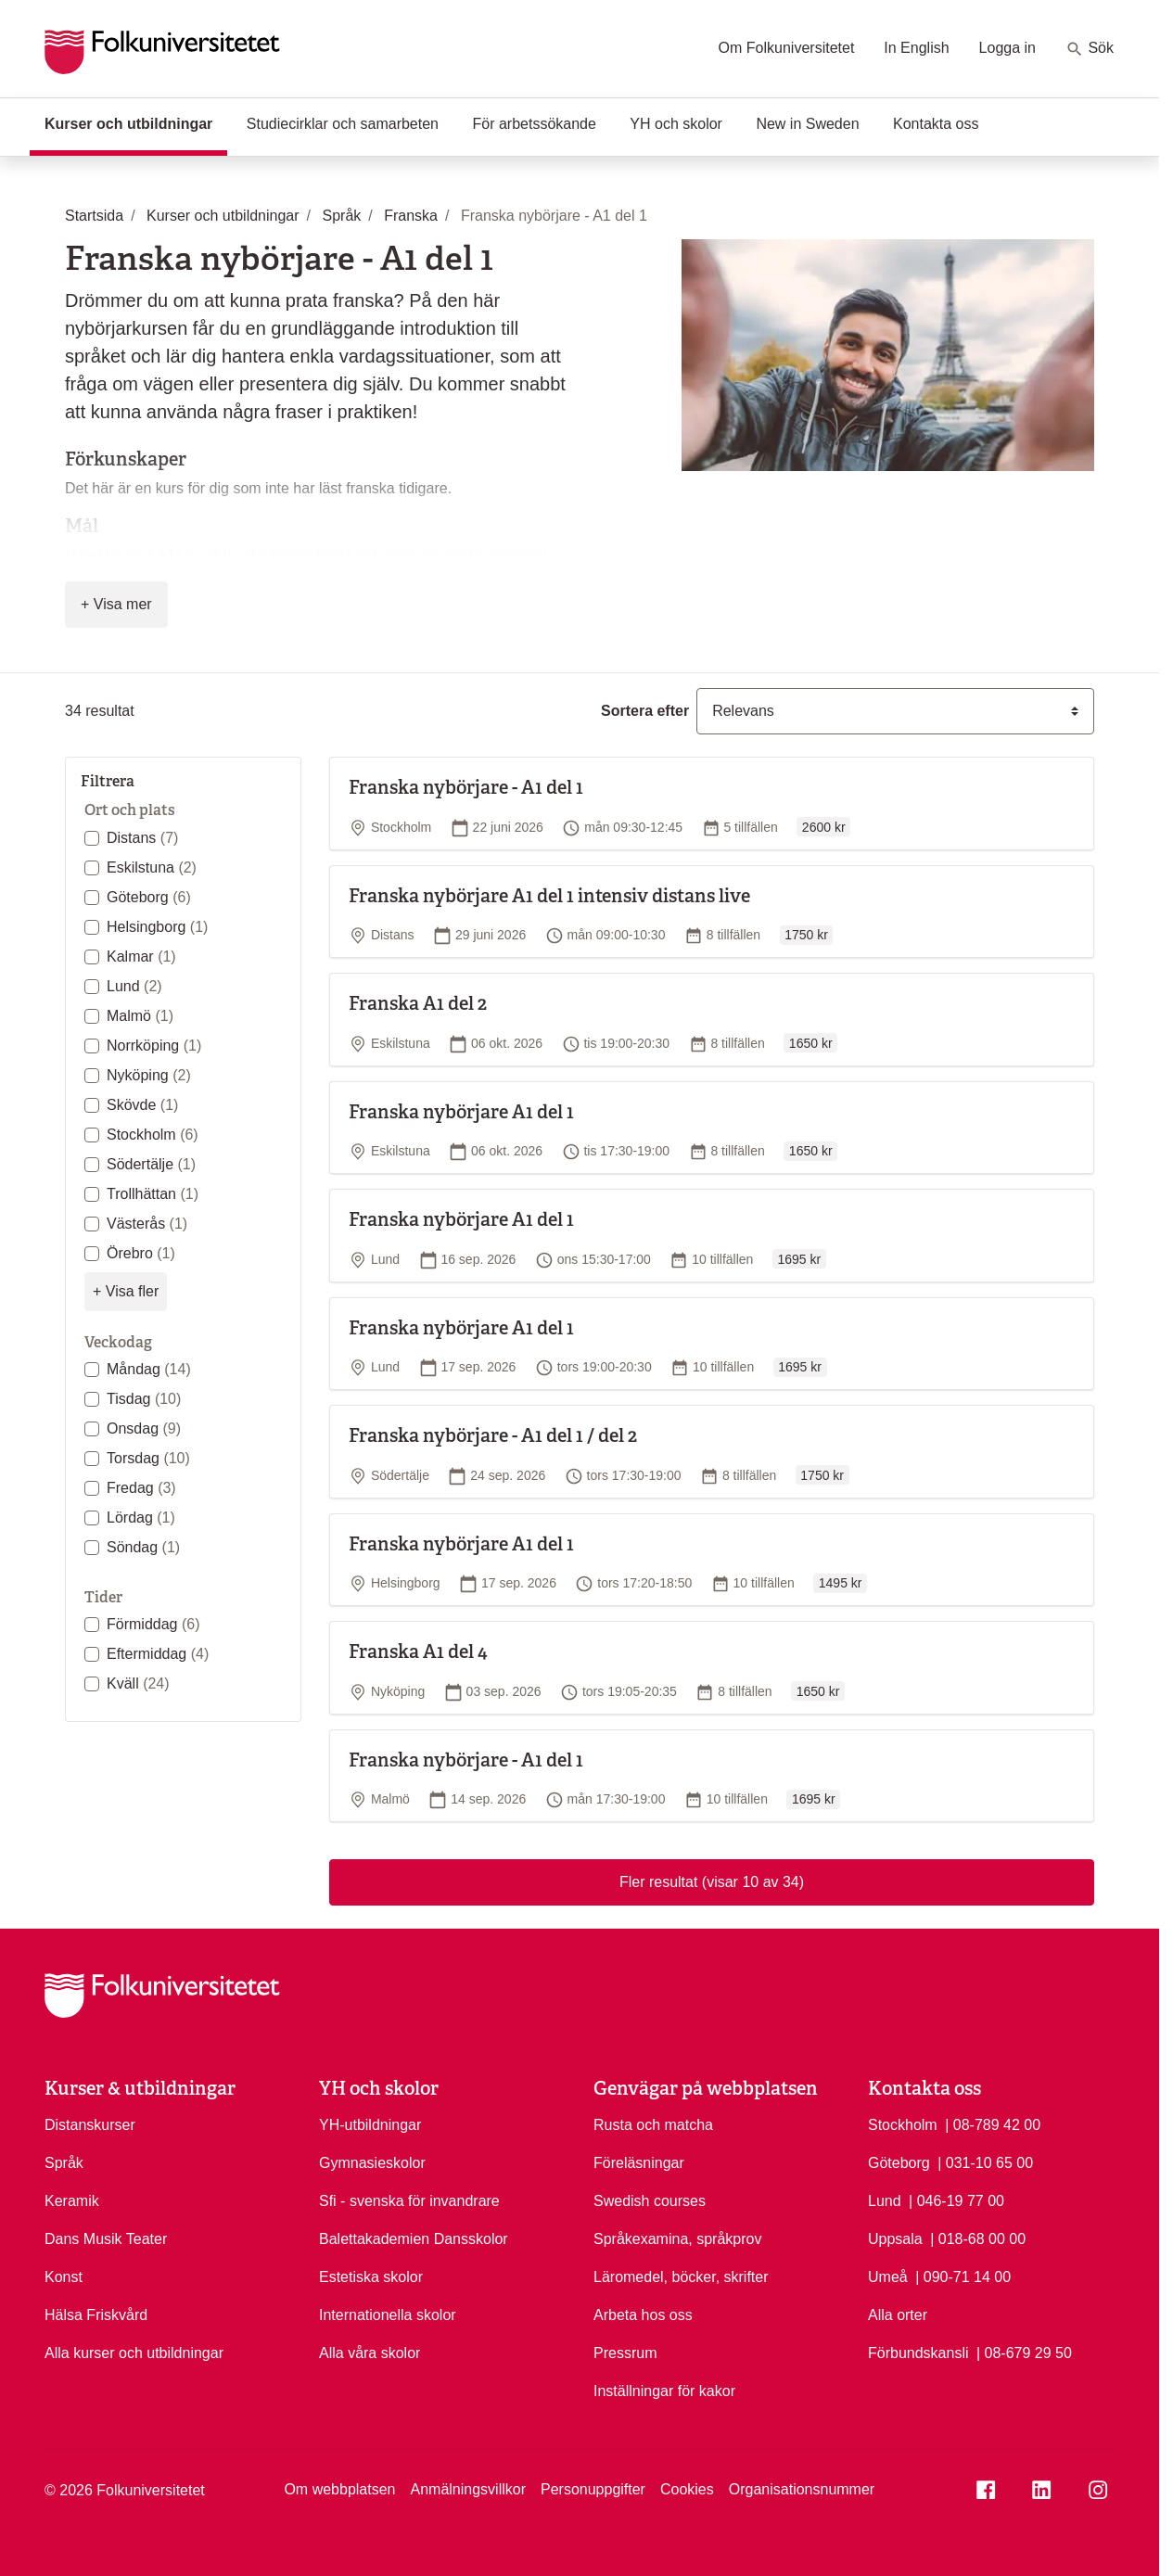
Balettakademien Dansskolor (413, 2239)
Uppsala (895, 2239)
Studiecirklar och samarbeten (343, 124)
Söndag (143, 1547)
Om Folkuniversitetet (787, 48)
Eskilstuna (152, 867)
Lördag (141, 1517)
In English (916, 48)
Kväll (138, 1683)
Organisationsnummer (801, 2489)
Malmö (140, 1016)
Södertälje (151, 1164)
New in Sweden (807, 124)
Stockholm (152, 1134)
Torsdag (148, 1458)
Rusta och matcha (653, 2125)
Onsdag (144, 1428)
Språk (64, 2163)
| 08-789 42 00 (992, 2123)
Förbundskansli (918, 2353)
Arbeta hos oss (643, 2315)
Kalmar (141, 956)
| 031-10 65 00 (985, 2161)
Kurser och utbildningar (136, 122)
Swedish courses (649, 2201)
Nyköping (149, 1075)
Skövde (142, 1105)
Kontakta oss (936, 124)
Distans (142, 838)
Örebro (141, 1253)
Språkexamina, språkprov (677, 2239)
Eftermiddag (158, 1654)
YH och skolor (676, 124)
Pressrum (625, 2353)
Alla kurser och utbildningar (134, 2353)
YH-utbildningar (370, 2125)
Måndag (149, 1369)
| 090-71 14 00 (963, 2275)
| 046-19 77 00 (956, 2199)
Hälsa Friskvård (96, 2315)
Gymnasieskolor (372, 2163)
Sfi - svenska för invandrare (409, 2201)
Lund (134, 986)
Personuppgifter (593, 2489)
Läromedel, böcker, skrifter (681, 2277)
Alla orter (897, 2315)
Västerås (147, 1223)
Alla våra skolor (369, 2353)
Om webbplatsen (339, 2489)
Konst (64, 2277)
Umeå (888, 2277)
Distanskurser (90, 2125)
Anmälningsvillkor (468, 2489)
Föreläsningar (638, 2163)
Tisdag (144, 1399)
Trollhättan (152, 1194)
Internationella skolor (387, 2315)
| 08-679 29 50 (1024, 2351)
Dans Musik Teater (106, 2239)
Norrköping (154, 1045)
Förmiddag (153, 1624)
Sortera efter (645, 711)
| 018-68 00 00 (978, 2237)
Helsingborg (157, 927)
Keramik (72, 2201)
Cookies (687, 2489)
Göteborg (149, 897)
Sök (1089, 49)
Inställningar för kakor (664, 2391)
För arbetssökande (533, 124)
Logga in (1007, 48)
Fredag (141, 1488)
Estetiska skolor (371, 2277)
